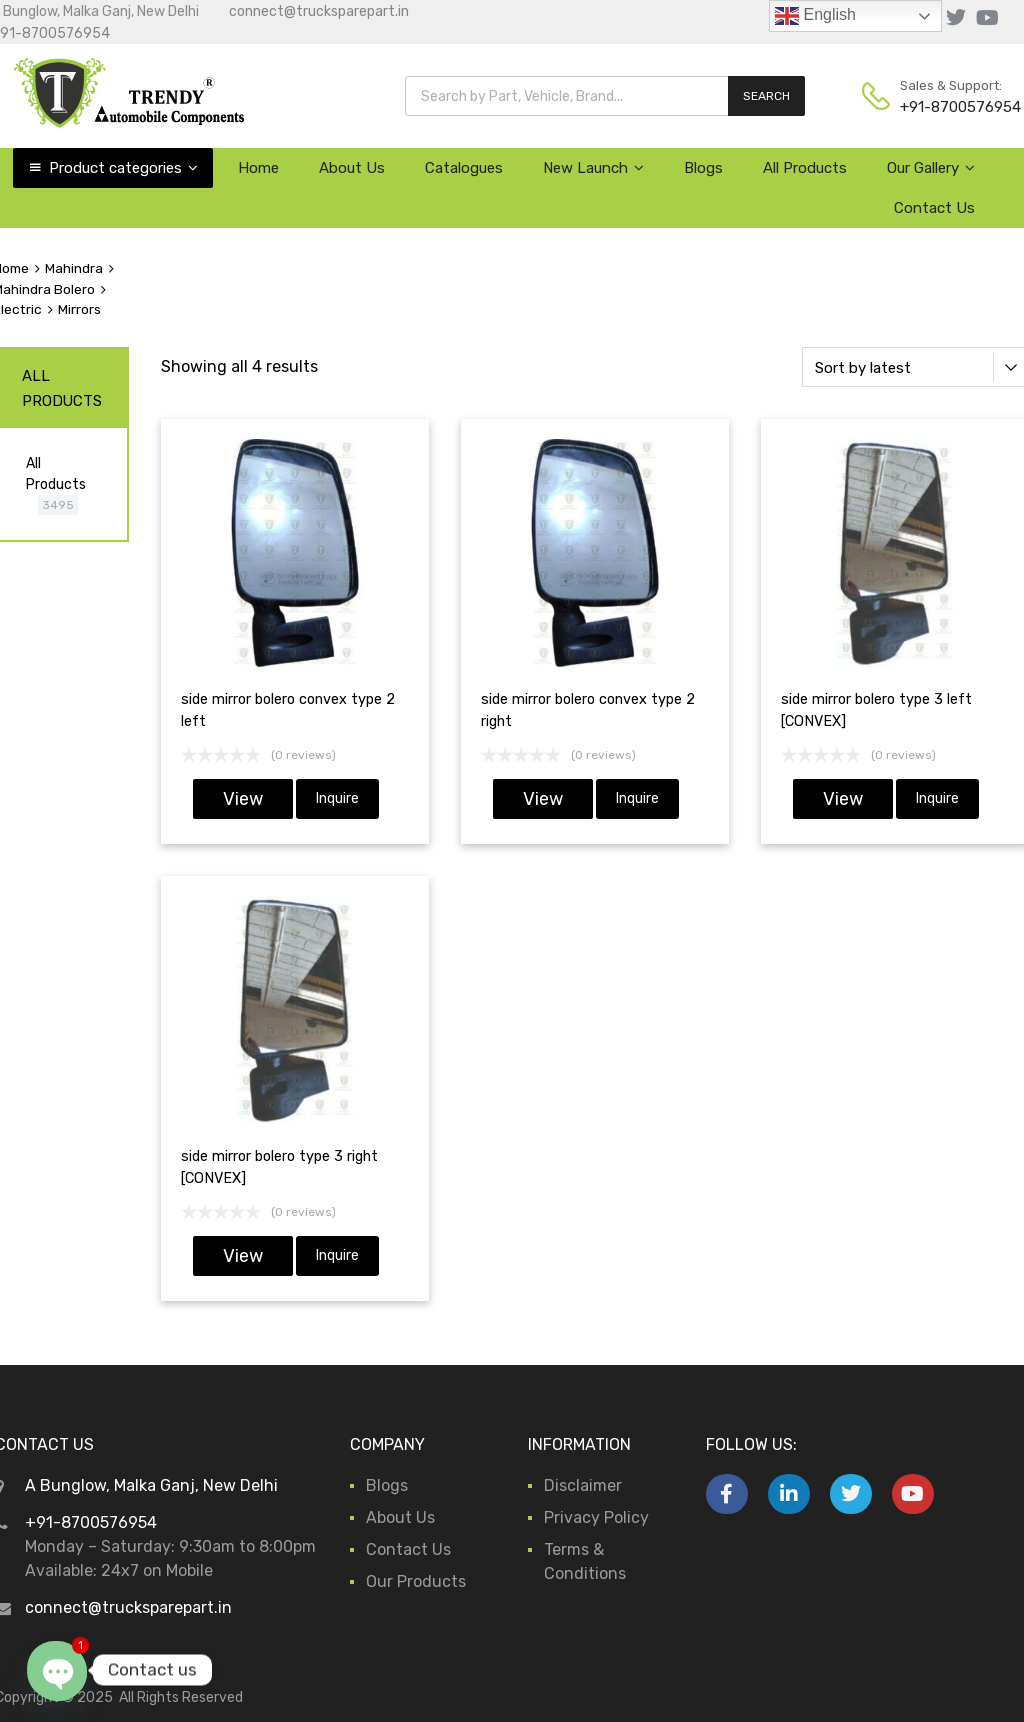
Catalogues (464, 168)
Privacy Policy (596, 1517)
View (243, 799)
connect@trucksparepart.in (319, 11)
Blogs (703, 168)
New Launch (593, 168)
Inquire (337, 798)
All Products (805, 168)
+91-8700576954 (949, 107)
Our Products (416, 1581)
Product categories (123, 168)
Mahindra (74, 268)
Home (258, 168)
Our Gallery (931, 168)
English (815, 16)
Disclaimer (583, 1485)
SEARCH (766, 96)
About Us (352, 168)
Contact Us (934, 208)
